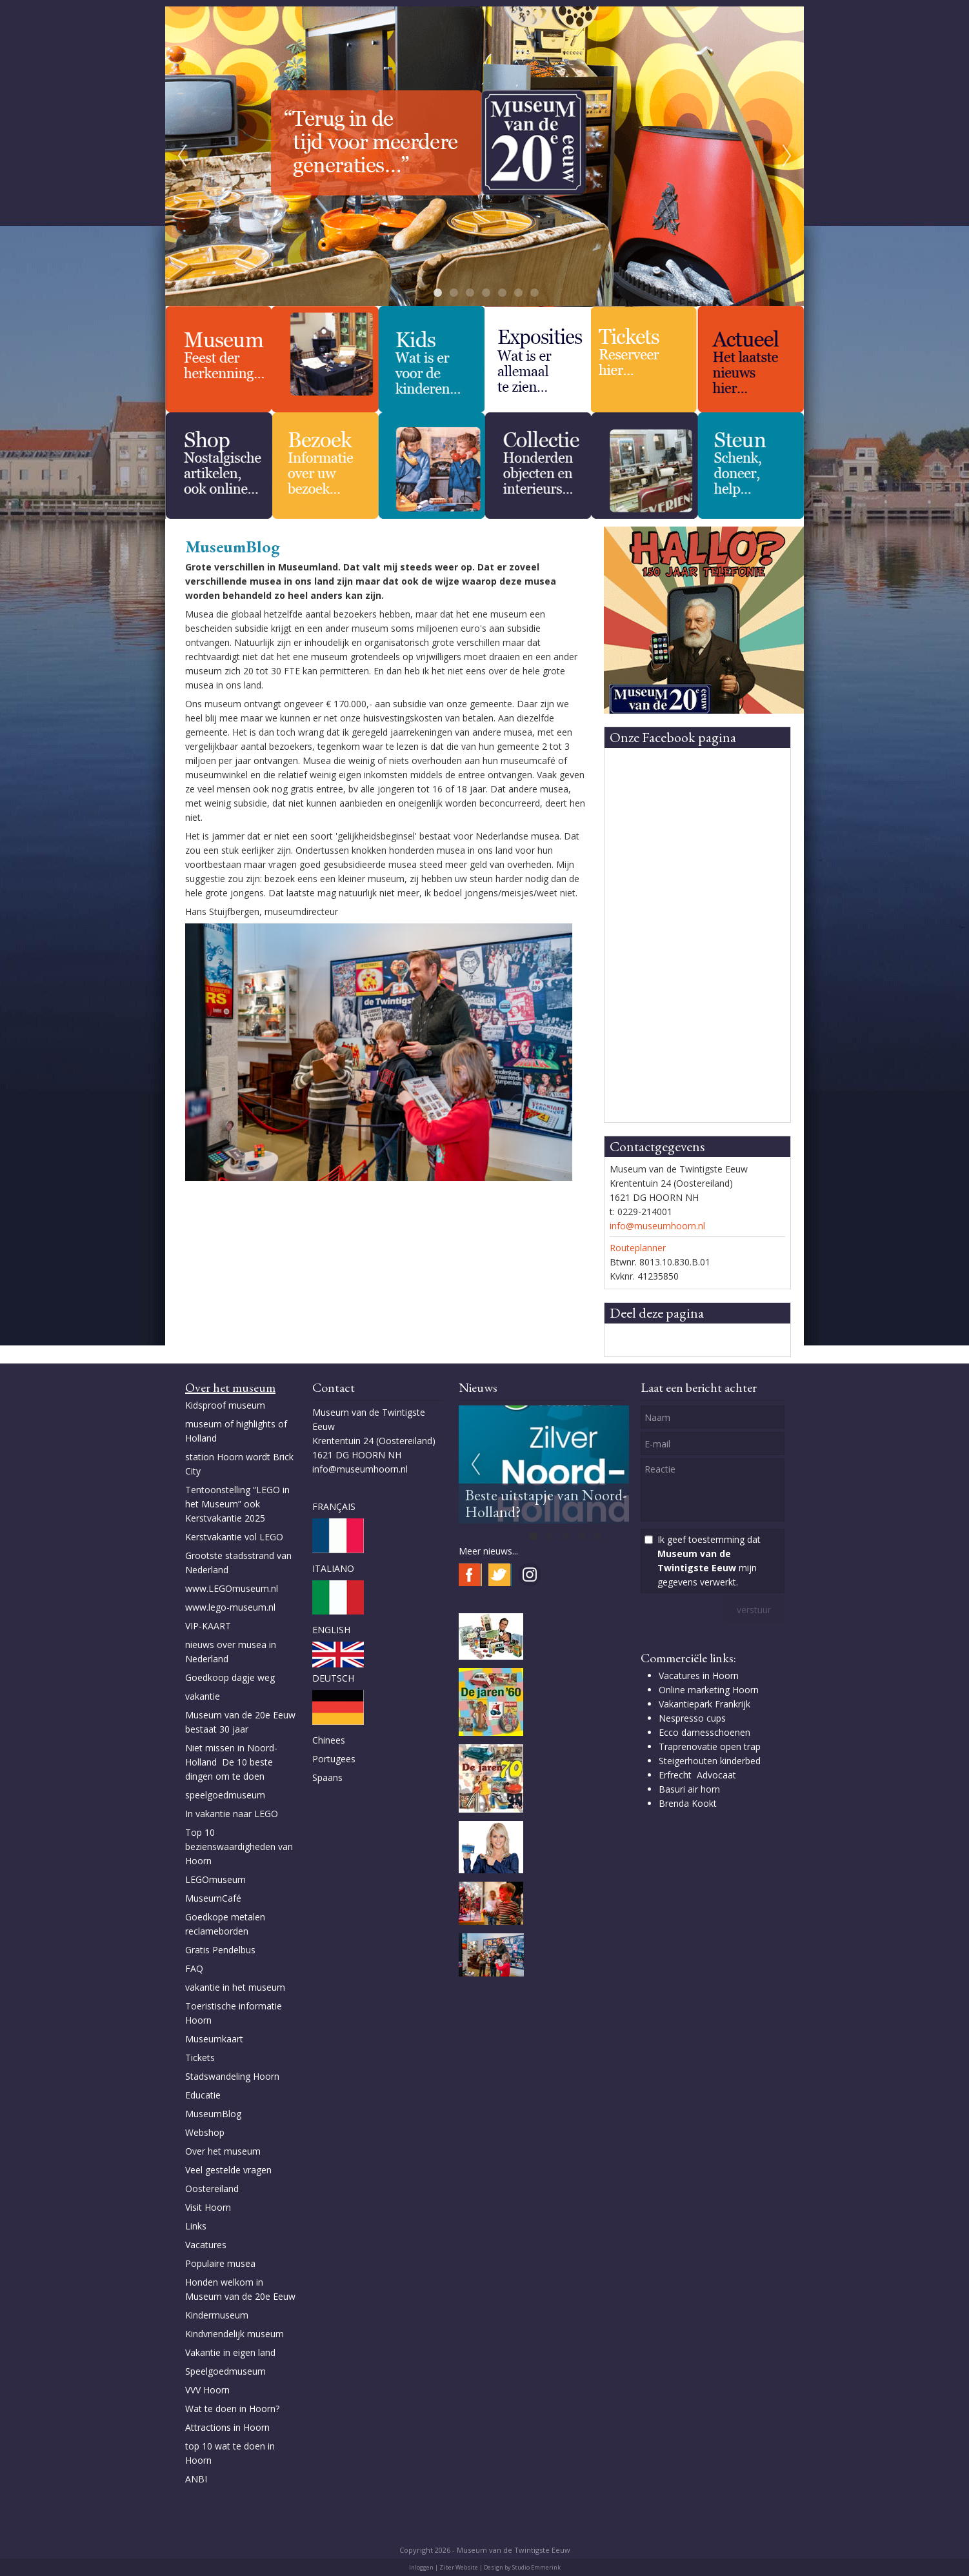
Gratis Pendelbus (220, 1950)
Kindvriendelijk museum (234, 2334)
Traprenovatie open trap (710, 1746)
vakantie (202, 1696)
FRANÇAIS (333, 1506)
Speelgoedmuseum (225, 2371)
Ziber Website (458, 2567)
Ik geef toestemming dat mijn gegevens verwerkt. (709, 1560)
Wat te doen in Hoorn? (232, 2408)
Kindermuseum (216, 2315)
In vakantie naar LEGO (231, 1813)
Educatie (203, 2095)
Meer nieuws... (488, 1551)
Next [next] (787, 156)
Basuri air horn (689, 1789)
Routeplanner (638, 1248)
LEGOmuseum (215, 1879)
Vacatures (205, 2245)
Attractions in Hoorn (227, 2427)
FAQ (194, 1968)
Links (197, 2226)
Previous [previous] (182, 156)
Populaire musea (220, 2263)
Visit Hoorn (208, 2207)
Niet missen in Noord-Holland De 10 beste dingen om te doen (231, 1762)
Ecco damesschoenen (704, 1732)
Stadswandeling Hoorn (232, 2076)
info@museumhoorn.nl (657, 1226)
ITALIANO (333, 1568)
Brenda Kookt (688, 1803)
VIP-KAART (208, 1626)
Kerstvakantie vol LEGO (234, 1537)
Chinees (328, 1740)
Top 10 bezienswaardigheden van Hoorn (239, 1846)
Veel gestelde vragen (228, 2170)
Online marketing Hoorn (709, 1690)
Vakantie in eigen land (230, 2352)
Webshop (205, 2132)
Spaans (327, 1777)
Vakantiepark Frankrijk (704, 1704)
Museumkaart (214, 2039)
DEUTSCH (333, 1678)
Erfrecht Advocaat (697, 1775)
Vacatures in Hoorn (699, 1675)
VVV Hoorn (207, 2390)
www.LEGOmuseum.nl (231, 1588)
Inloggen (421, 2567)
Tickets (200, 2057)
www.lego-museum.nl (230, 1607)
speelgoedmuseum (225, 1795)
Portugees (333, 1759)
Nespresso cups (692, 1718)
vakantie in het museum (235, 1987)
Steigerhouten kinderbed (710, 1761)
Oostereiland (212, 2188)
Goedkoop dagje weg (230, 1677)
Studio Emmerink (536, 2567)
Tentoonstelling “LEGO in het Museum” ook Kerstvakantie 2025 (237, 1504)
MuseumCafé (213, 1898)
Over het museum (223, 2151)
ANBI (196, 2479)
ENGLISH (331, 1630)
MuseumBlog (213, 2114)
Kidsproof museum (225, 1405)
